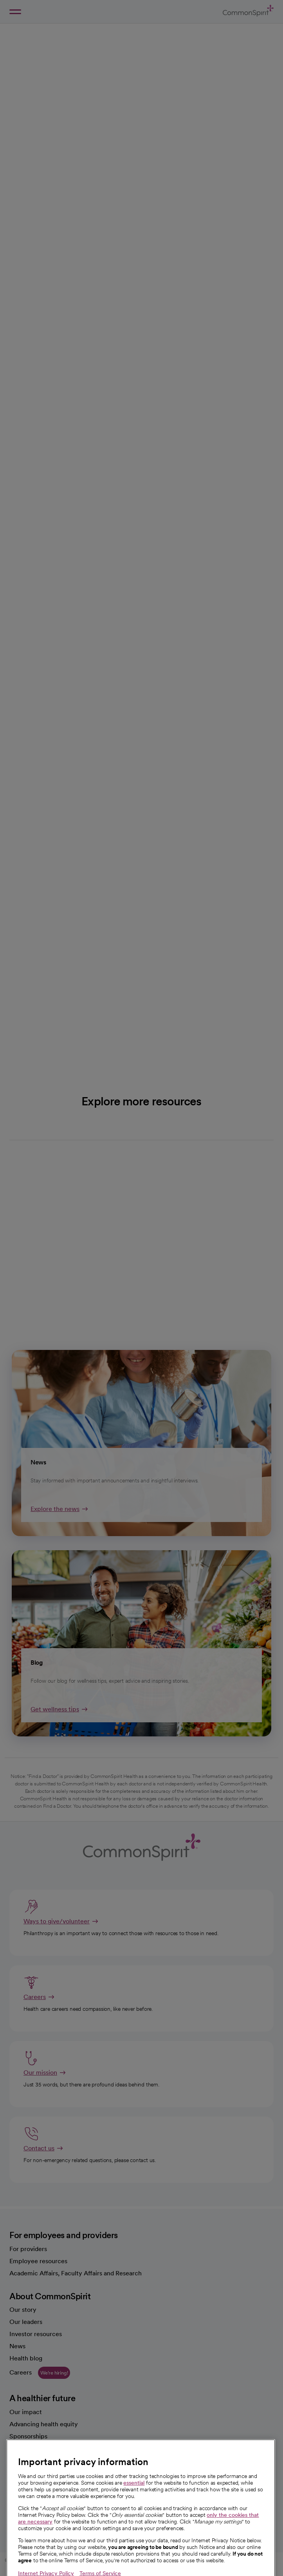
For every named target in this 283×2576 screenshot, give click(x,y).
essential (133, 2503)
